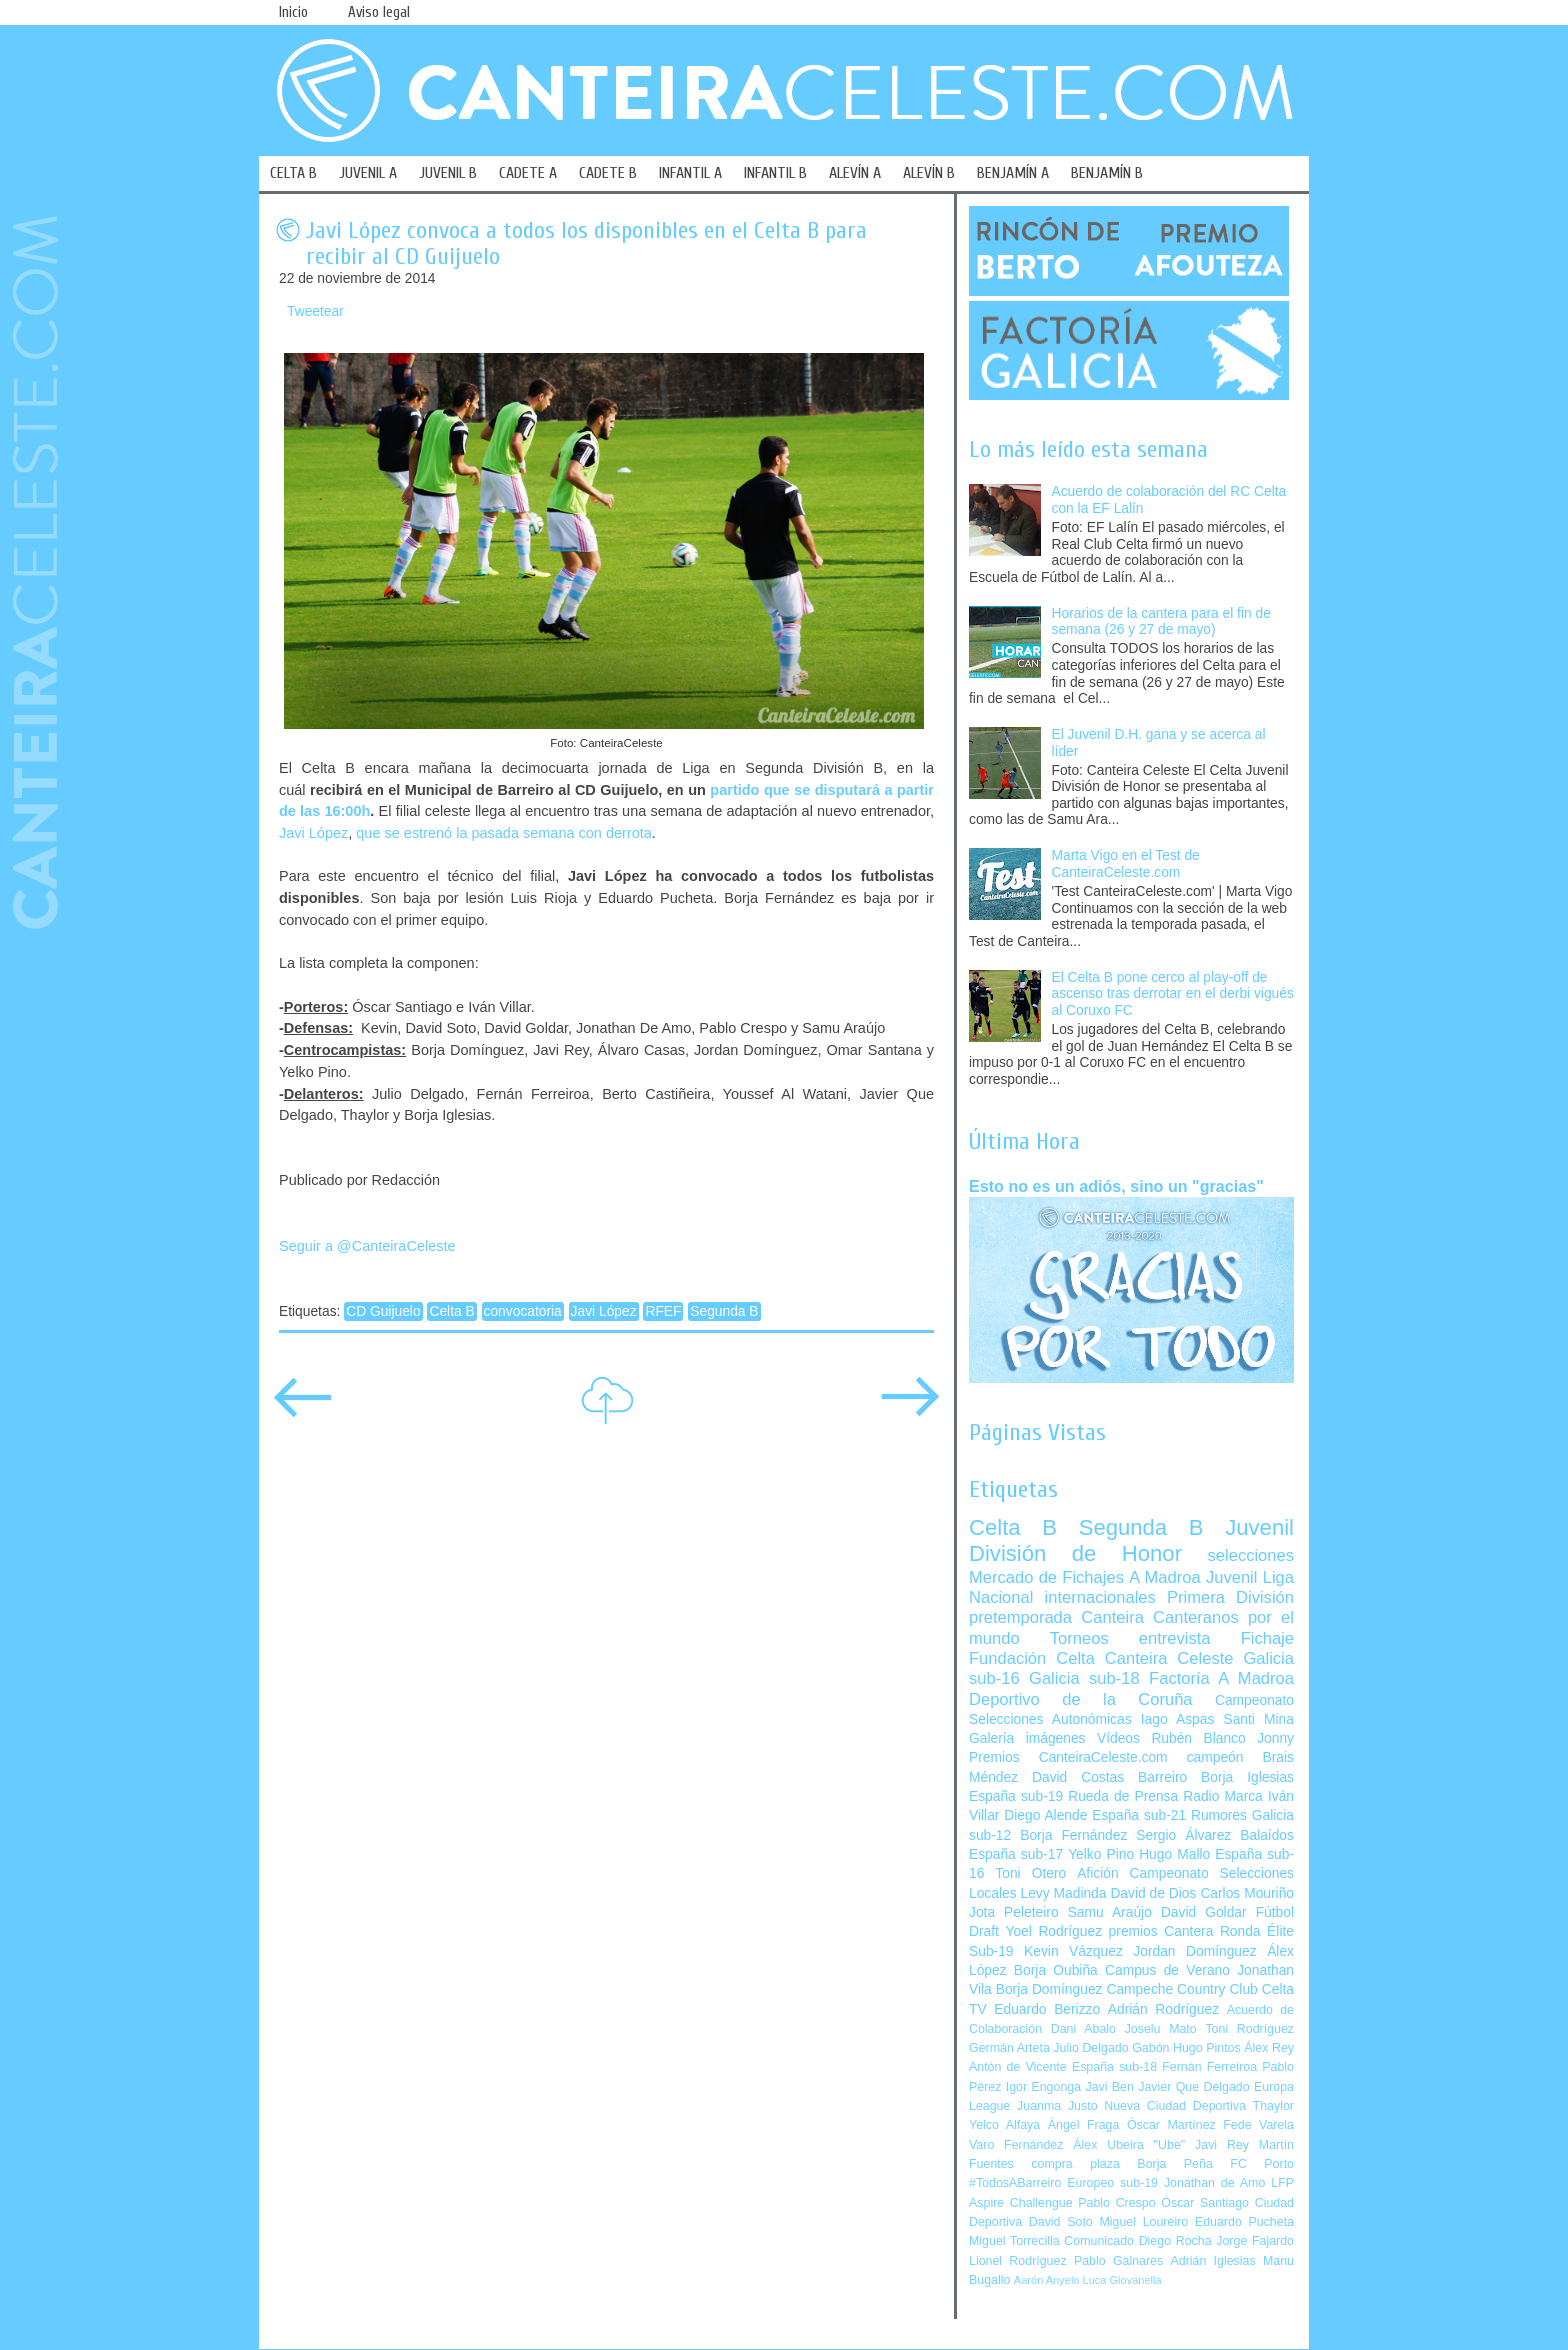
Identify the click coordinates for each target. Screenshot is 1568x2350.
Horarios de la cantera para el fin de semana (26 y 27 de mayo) (1161, 622)
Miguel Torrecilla (1014, 2241)
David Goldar (1204, 1912)
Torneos (1079, 1638)
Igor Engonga (1043, 2087)
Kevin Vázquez (1073, 1951)
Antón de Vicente (1018, 2067)
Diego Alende (1045, 1815)
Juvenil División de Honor (1131, 1540)
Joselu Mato (1161, 2029)
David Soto (1061, 2222)
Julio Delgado (1090, 2048)
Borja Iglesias (1247, 1777)
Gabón (1150, 2048)
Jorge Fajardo (1255, 2241)
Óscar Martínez (1171, 2125)
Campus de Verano (1167, 1970)
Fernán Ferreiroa (1209, 2067)
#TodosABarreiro (1015, 2183)
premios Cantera (1161, 1931)
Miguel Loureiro (1143, 2222)
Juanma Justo (1057, 2106)
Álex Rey (1269, 2048)
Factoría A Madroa (1221, 1678)
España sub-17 (1016, 1854)
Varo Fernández (1016, 2145)
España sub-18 (1114, 2067)
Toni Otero (1030, 1873)
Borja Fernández (1073, 1835)
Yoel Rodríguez (1053, 1931)
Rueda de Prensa (1123, 1796)
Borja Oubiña (1056, 1970)
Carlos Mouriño (1247, 1893)
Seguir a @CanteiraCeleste (367, 1246)
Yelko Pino (1101, 1854)
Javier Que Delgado (1193, 2087)
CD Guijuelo (383, 1311)
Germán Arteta (1009, 2048)
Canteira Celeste (1169, 1658)
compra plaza (1075, 2164)
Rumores (1219, 1815)
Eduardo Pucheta (1244, 2222)
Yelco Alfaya (1004, 2125)
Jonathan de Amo (1214, 2183)
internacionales (1100, 1597)
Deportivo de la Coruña (1081, 1699)
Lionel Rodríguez (1018, 2261)
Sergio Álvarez (1183, 1835)
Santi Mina (1258, 1719)
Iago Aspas (1178, 1719)
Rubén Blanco (1198, 1738)
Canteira (1112, 1617)
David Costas (1078, 1777)
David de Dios (1153, 1893)
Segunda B (724, 1311)
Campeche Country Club (1181, 1989)
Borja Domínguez (1049, 1989)
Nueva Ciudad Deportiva (1175, 2106)
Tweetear (315, 311)
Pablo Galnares (1118, 2261)
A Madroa (1165, 1577)
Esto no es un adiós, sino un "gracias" (1116, 1186)
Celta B (451, 1311)
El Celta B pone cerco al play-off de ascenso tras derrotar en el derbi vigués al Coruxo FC (1173, 994)
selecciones (1251, 1555)
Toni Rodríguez (1249, 2029)
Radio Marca (1223, 1796)
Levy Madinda (1063, 1893)
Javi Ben (1109, 2087)
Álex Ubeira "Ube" (1129, 2145)
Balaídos (1267, 1835)
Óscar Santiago (1205, 2203)
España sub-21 (1139, 1815)
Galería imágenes (1027, 1738)
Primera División (1230, 1597)
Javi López (313, 833)
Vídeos (1118, 1738)
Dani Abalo (1083, 2029)
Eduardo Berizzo (1047, 2009)
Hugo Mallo (1174, 1854)
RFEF (663, 1311)
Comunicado (1099, 2241)
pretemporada (1020, 1617)
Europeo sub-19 (1112, 2183)
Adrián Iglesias (1213, 2261)
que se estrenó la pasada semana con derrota (504, 833)
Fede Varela (1258, 2125)
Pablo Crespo (1116, 2203)
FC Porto (1262, 2164)
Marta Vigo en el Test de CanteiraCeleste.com (1126, 864)
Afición (1097, 1873)
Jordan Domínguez (1194, 1951)
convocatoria (523, 1311)
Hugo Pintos (1207, 2048)
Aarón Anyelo (1047, 2280)
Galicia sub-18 (1084, 1678)
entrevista (1175, 1638)
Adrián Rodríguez (1163, 2009)
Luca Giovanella (1122, 2280)
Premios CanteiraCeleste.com (1068, 1757)
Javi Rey (1222, 2145)
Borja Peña (1174, 2164)
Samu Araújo (1110, 1912)
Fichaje (1267, 1638)
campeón (1215, 1757)
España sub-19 (1016, 1796)
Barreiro (1162, 1777)
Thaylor (1273, 2106)
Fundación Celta (1032, 1658)
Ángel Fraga (1084, 2125)
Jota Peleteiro (1014, 1912)
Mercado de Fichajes (1046, 1577)
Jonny (1275, 1738)
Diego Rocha (1175, 2241)
